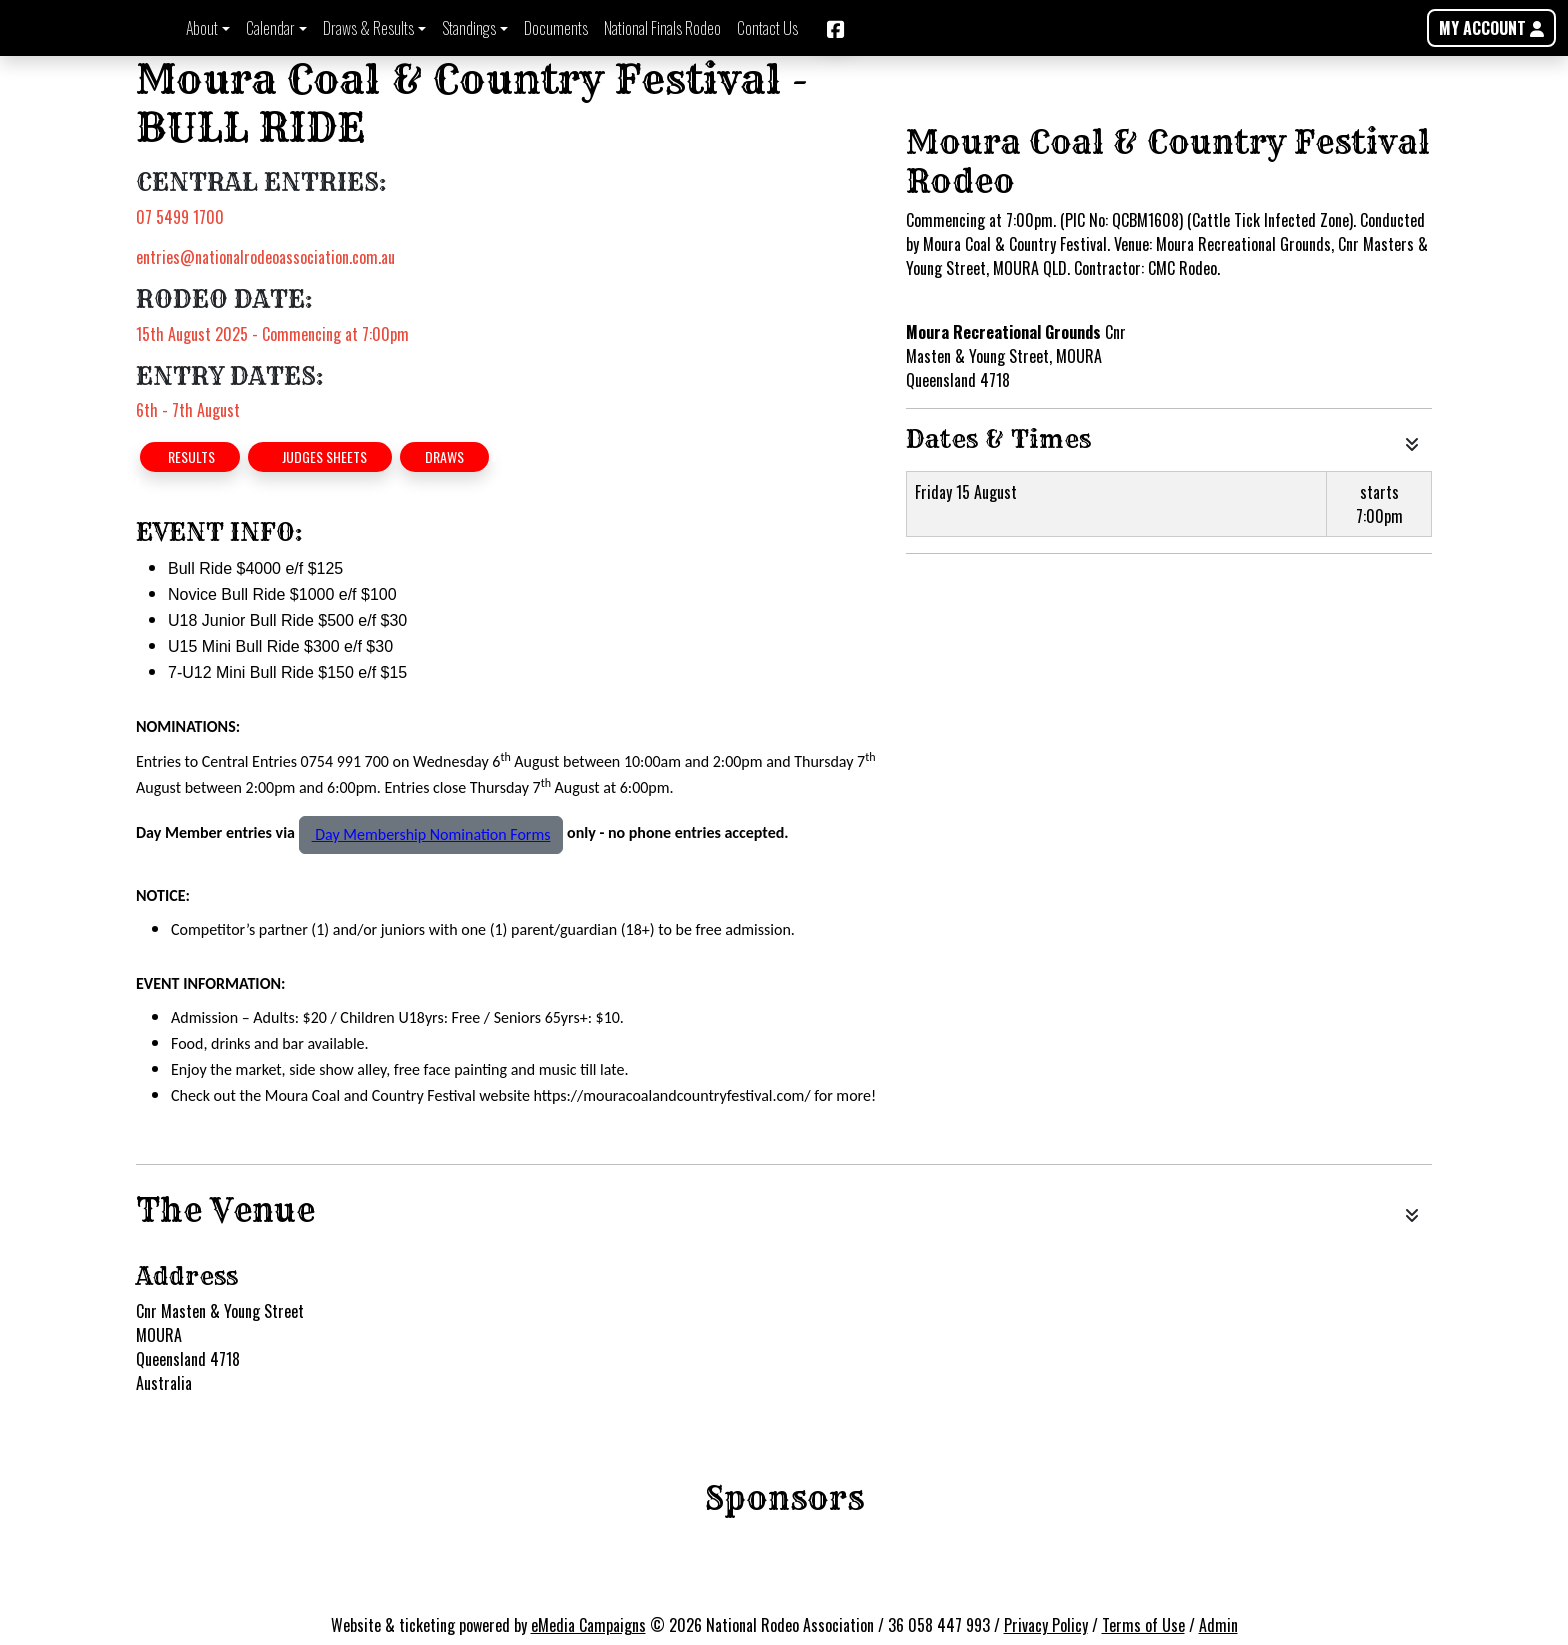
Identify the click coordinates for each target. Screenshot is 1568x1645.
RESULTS (190, 456)
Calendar (270, 28)
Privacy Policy (1046, 1625)
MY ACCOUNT (1491, 28)
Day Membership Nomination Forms (431, 834)
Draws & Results (368, 28)
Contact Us (767, 28)
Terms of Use (1143, 1625)
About (202, 28)
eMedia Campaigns (588, 1625)
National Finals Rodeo (662, 28)
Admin (1218, 1625)
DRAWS (444, 456)
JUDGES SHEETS (320, 456)
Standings (469, 28)
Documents (556, 28)
